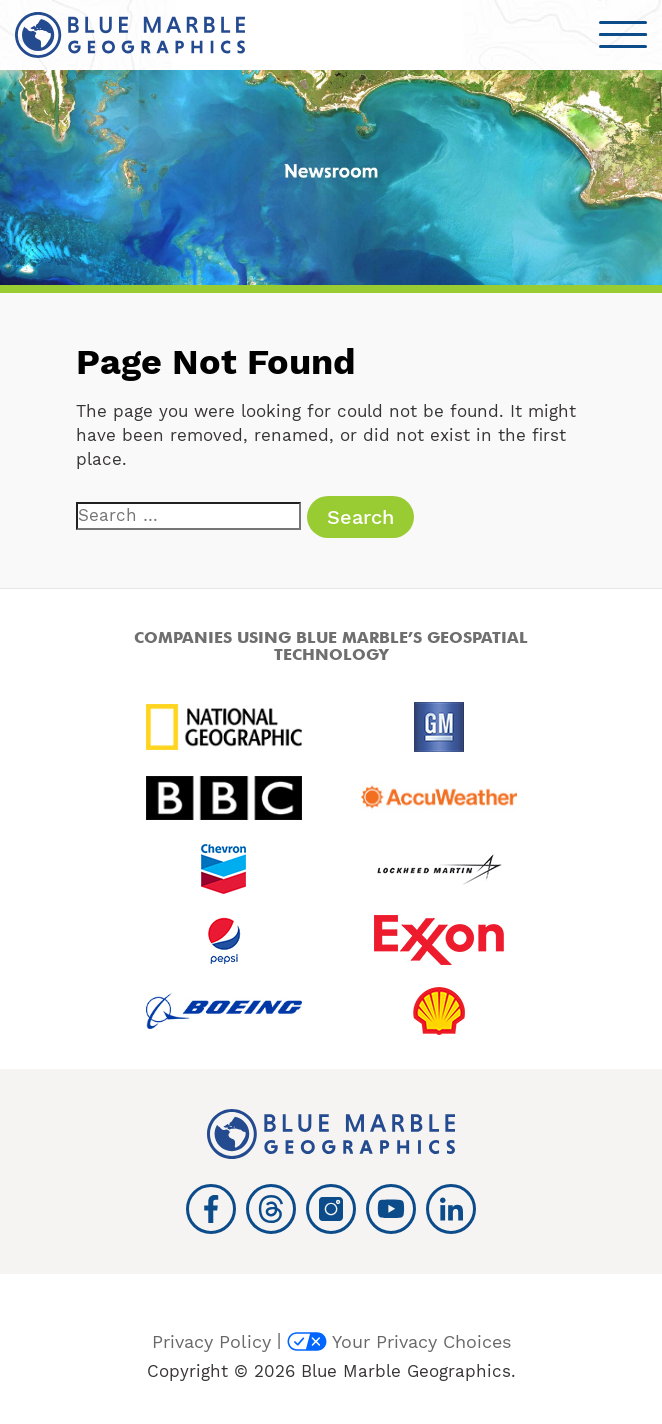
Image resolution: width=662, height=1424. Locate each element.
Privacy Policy (211, 1341)
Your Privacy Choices (399, 1341)
